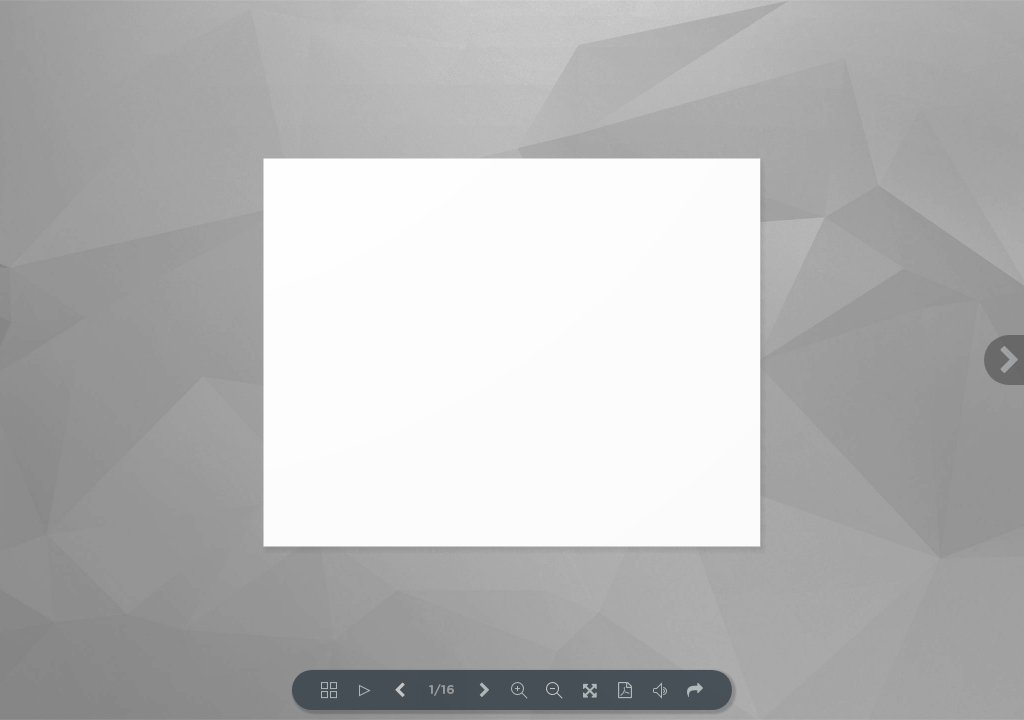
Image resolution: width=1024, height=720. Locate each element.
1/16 (442, 690)
